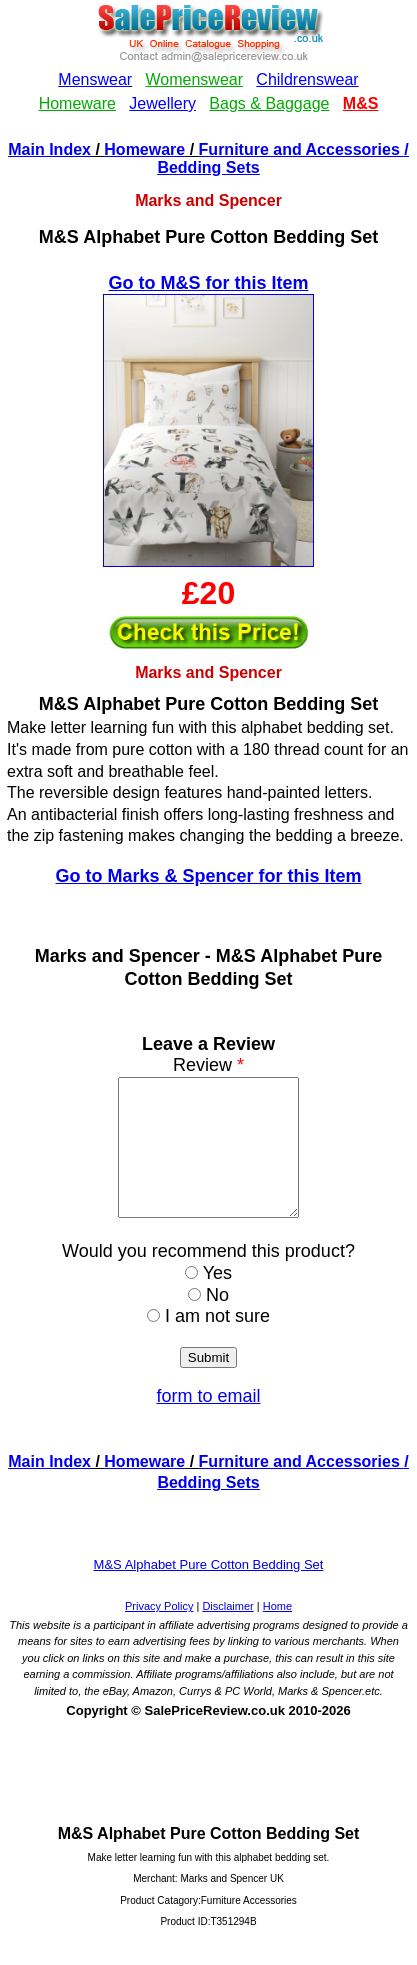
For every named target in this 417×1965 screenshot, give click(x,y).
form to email (208, 1423)
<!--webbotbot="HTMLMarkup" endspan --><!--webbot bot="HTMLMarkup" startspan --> (208, 68)
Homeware (144, 149)
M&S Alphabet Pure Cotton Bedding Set (209, 1591)
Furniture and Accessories (299, 149)
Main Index (49, 149)
